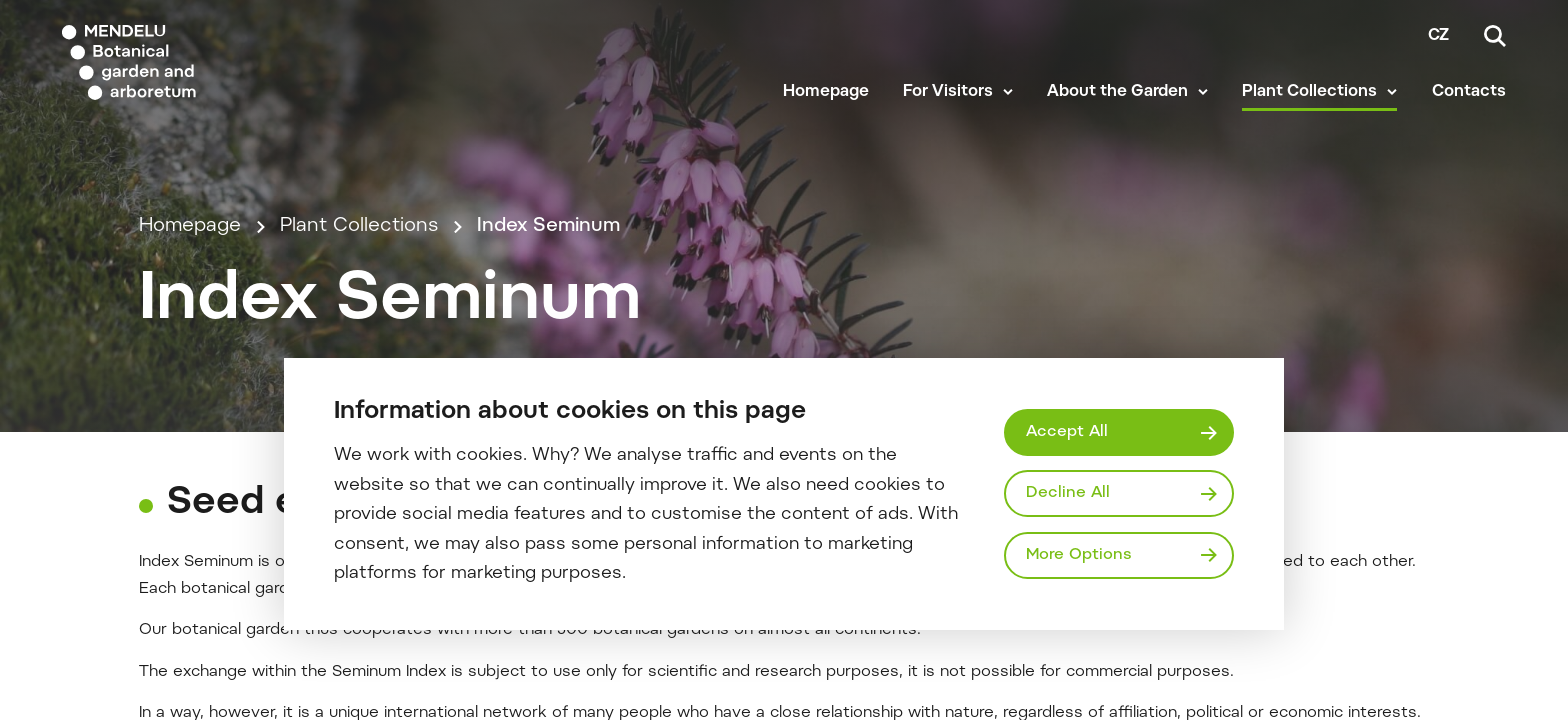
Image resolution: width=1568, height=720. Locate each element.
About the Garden (1117, 92)
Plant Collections (1309, 92)
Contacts (1469, 92)
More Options (1079, 555)
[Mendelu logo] (180, 62)
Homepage (826, 92)
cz (1438, 36)
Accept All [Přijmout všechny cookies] (1067, 432)
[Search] (1495, 36)
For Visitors (948, 92)
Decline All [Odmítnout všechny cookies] (1068, 493)
